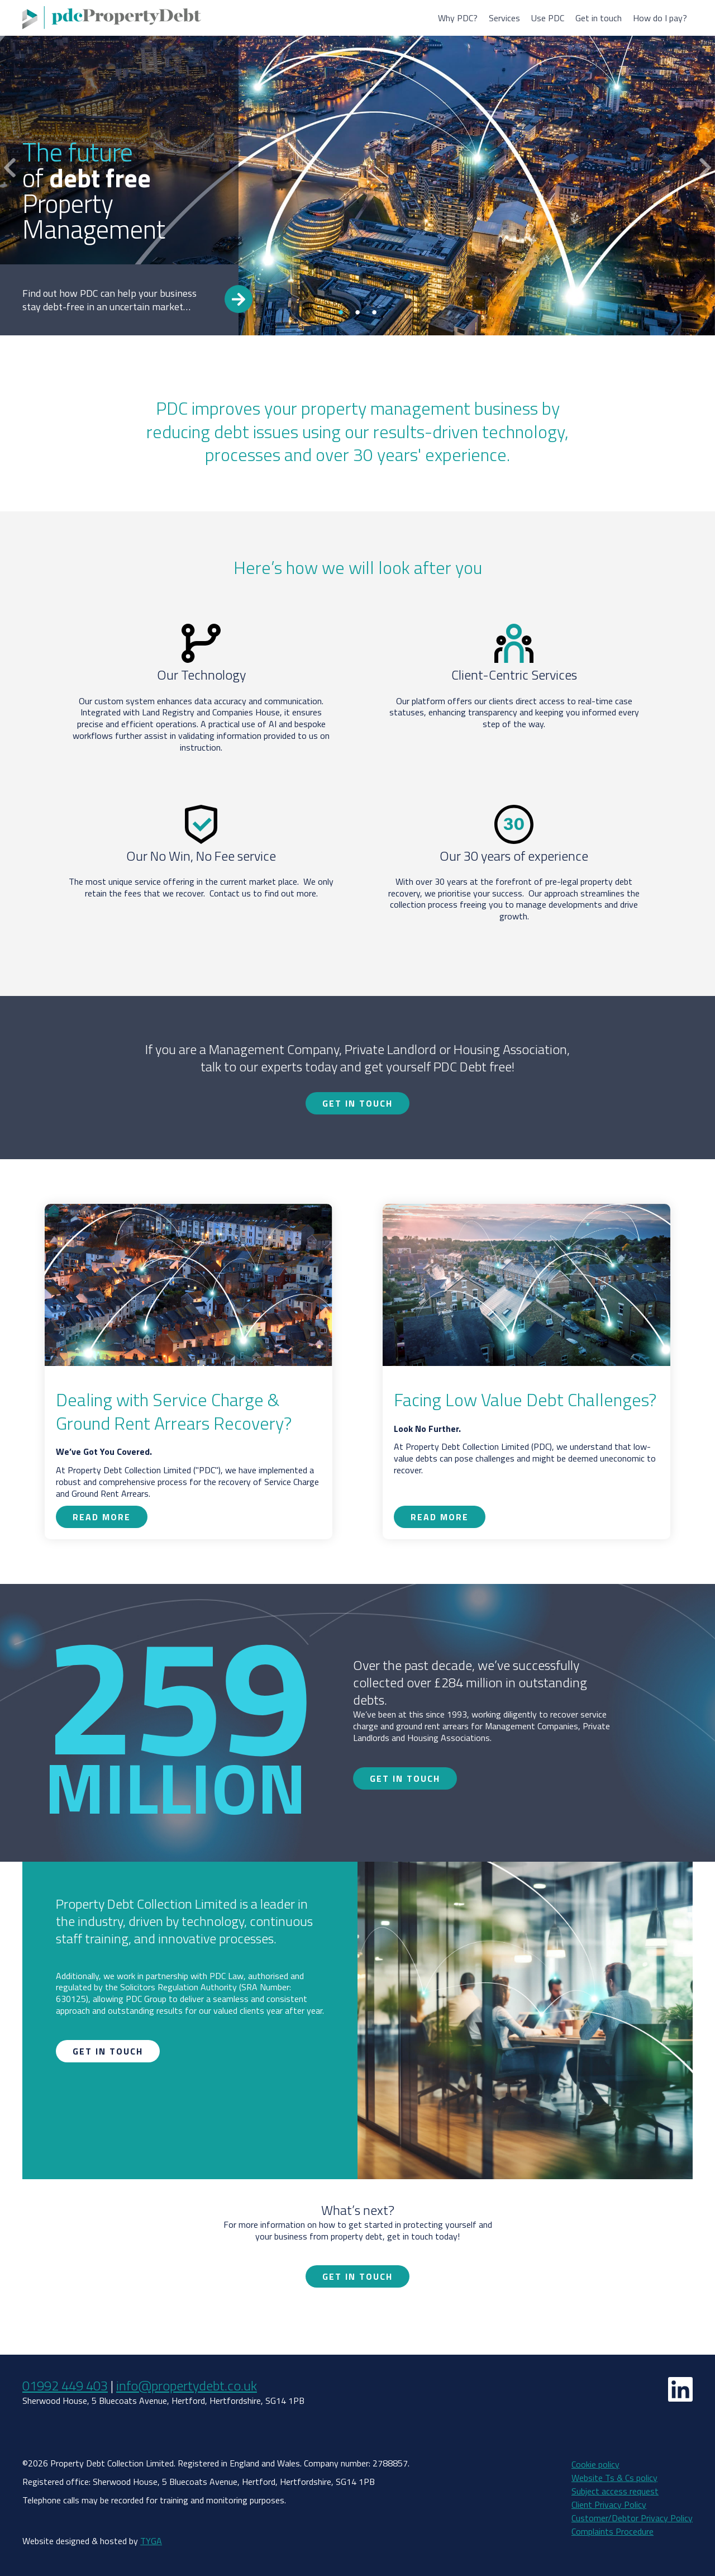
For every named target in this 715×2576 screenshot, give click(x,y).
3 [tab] (374, 312)
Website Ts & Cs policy (614, 2477)
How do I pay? (660, 18)
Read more (238, 299)
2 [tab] (357, 312)
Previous (10, 168)
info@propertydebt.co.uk (186, 2385)
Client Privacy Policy (608, 2504)
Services (504, 18)
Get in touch (598, 18)
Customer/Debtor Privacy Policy (632, 2518)
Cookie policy (595, 2464)
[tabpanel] (357, 167)
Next (705, 168)
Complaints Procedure (612, 2531)
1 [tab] (340, 312)
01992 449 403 (65, 2385)
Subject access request (615, 2491)
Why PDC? (458, 18)
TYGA (151, 2540)
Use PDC (547, 18)
